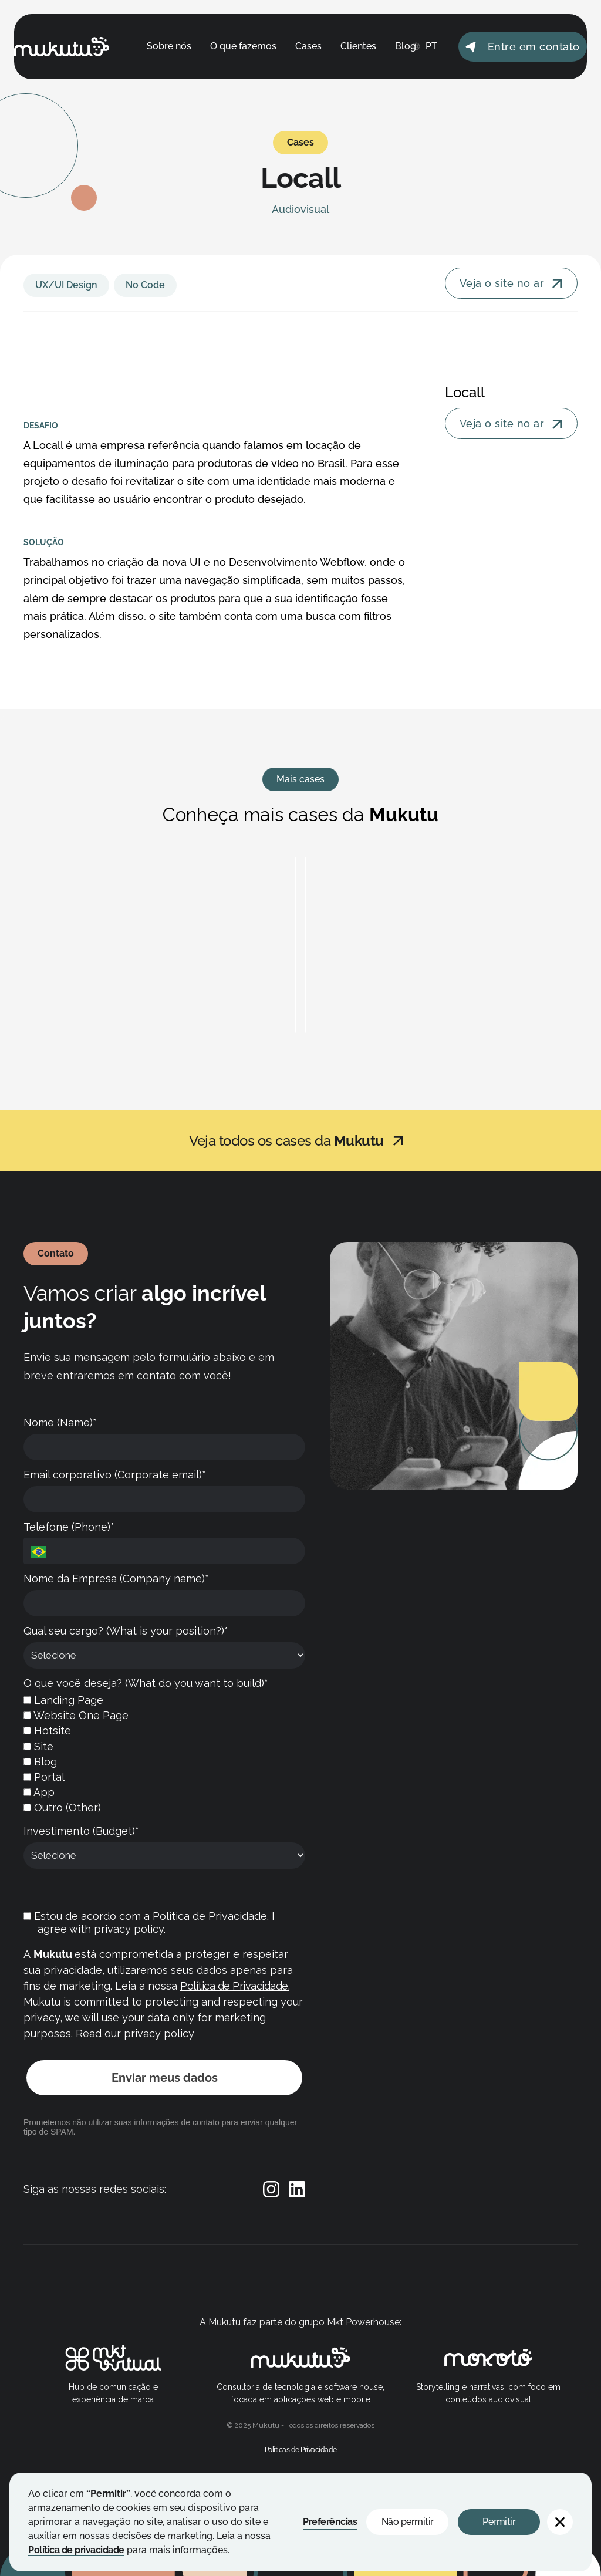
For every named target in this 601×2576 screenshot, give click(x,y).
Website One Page (76, 1715)
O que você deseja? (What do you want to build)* (145, 1683)
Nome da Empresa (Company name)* (116, 1578)
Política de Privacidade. (234, 1986)
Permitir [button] (498, 2521)
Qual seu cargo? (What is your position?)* (125, 1631)
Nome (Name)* (60, 1422)
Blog (40, 1761)
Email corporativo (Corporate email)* (114, 1474)
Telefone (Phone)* (68, 1527)
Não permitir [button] (407, 2521)
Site (38, 1746)
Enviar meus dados (165, 2078)
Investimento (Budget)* (81, 1831)
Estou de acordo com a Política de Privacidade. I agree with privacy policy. (149, 1923)
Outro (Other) (62, 1807)
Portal (44, 1777)
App (39, 1792)
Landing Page (63, 1700)
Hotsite (47, 1730)
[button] (560, 2522)
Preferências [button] (330, 2521)
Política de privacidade (76, 2549)
